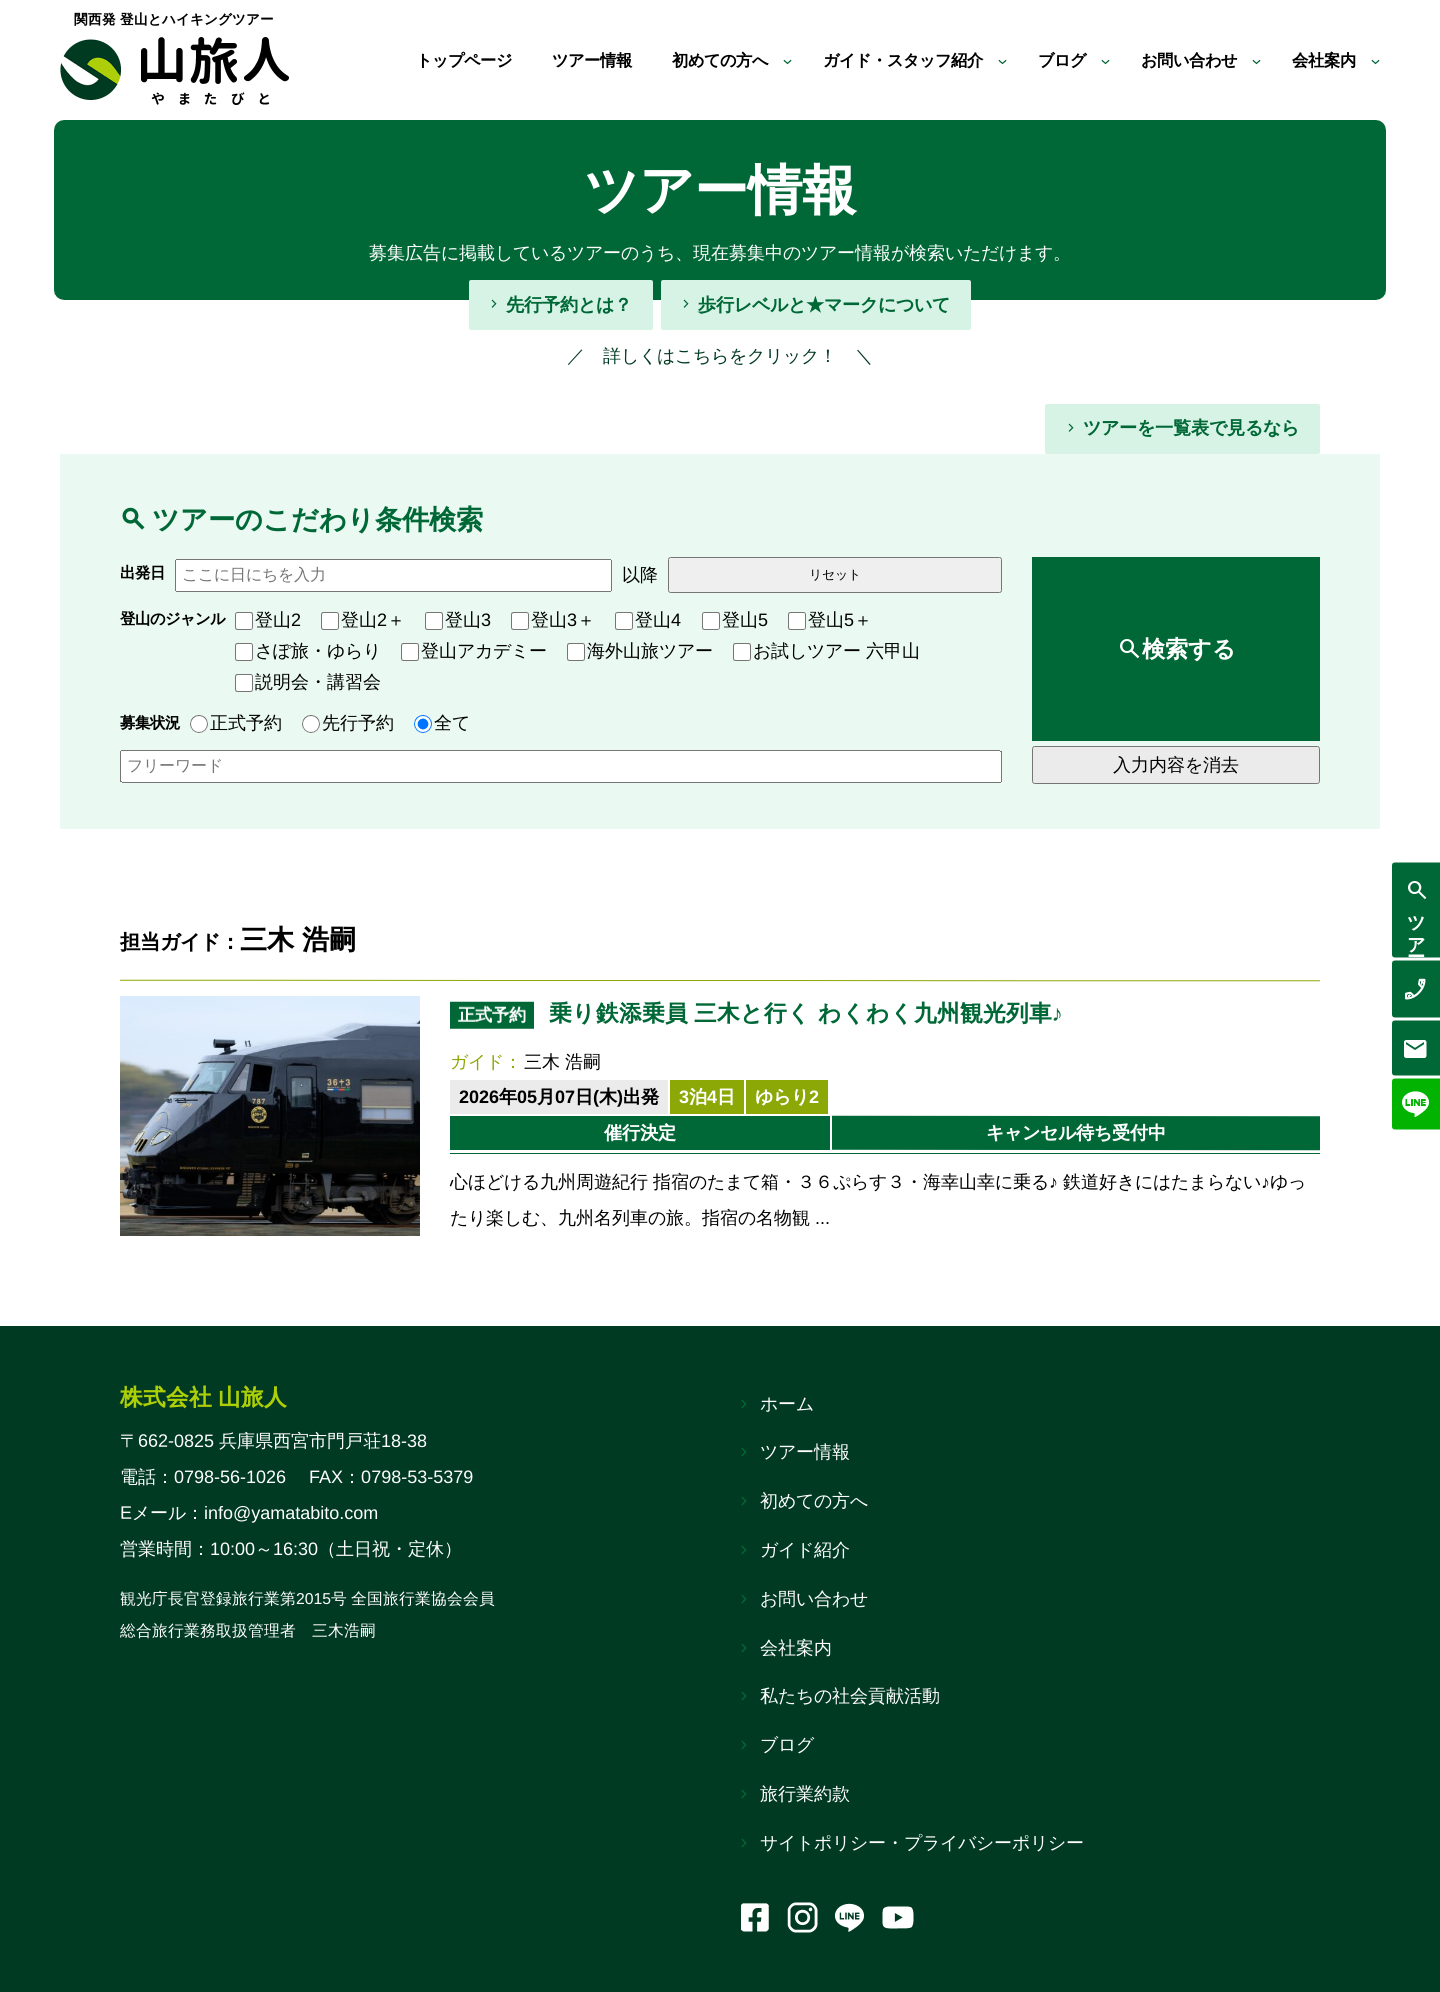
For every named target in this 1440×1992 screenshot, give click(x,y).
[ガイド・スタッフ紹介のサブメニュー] (976, 60)
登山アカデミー (474, 651)
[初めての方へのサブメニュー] (741, 60)
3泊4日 (707, 1097)
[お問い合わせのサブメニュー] (1248, 60)
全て (442, 723)
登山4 (648, 620)
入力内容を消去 (1176, 765)
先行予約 (348, 723)
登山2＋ (363, 620)
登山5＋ (830, 620)
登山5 (735, 620)
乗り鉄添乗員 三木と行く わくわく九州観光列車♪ (806, 1013)
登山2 (268, 620)
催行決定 (640, 1133)
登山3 (458, 620)
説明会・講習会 (308, 682)
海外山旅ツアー (640, 651)
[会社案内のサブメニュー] (1375, 60)
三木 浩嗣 (562, 1062)
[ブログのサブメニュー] (1085, 60)
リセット (835, 574)
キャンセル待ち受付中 (1076, 1133)
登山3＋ (553, 620)
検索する (1189, 649)
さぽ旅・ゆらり (308, 651)
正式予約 (236, 723)
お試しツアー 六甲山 (826, 651)
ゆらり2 (787, 1097)
